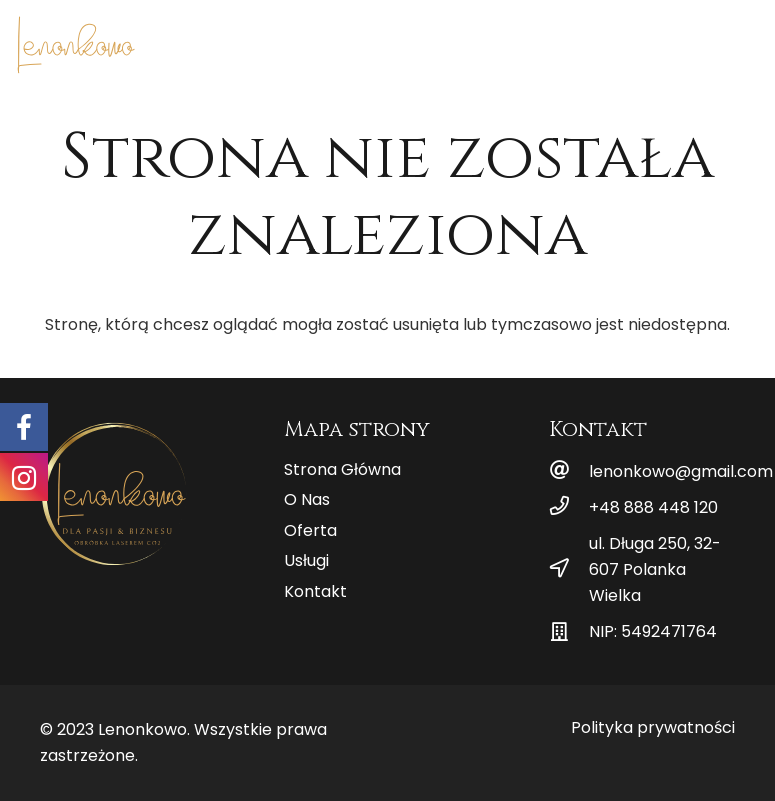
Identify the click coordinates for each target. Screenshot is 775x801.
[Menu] (646, 40)
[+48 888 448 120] (569, 508)
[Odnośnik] (76, 45)
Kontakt (315, 591)
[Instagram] (743, 40)
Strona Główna (342, 469)
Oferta (310, 530)
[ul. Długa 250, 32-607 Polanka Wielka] (569, 570)
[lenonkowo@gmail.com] (569, 472)
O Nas (307, 499)
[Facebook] (711, 40)
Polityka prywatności (653, 727)
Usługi (306, 560)
